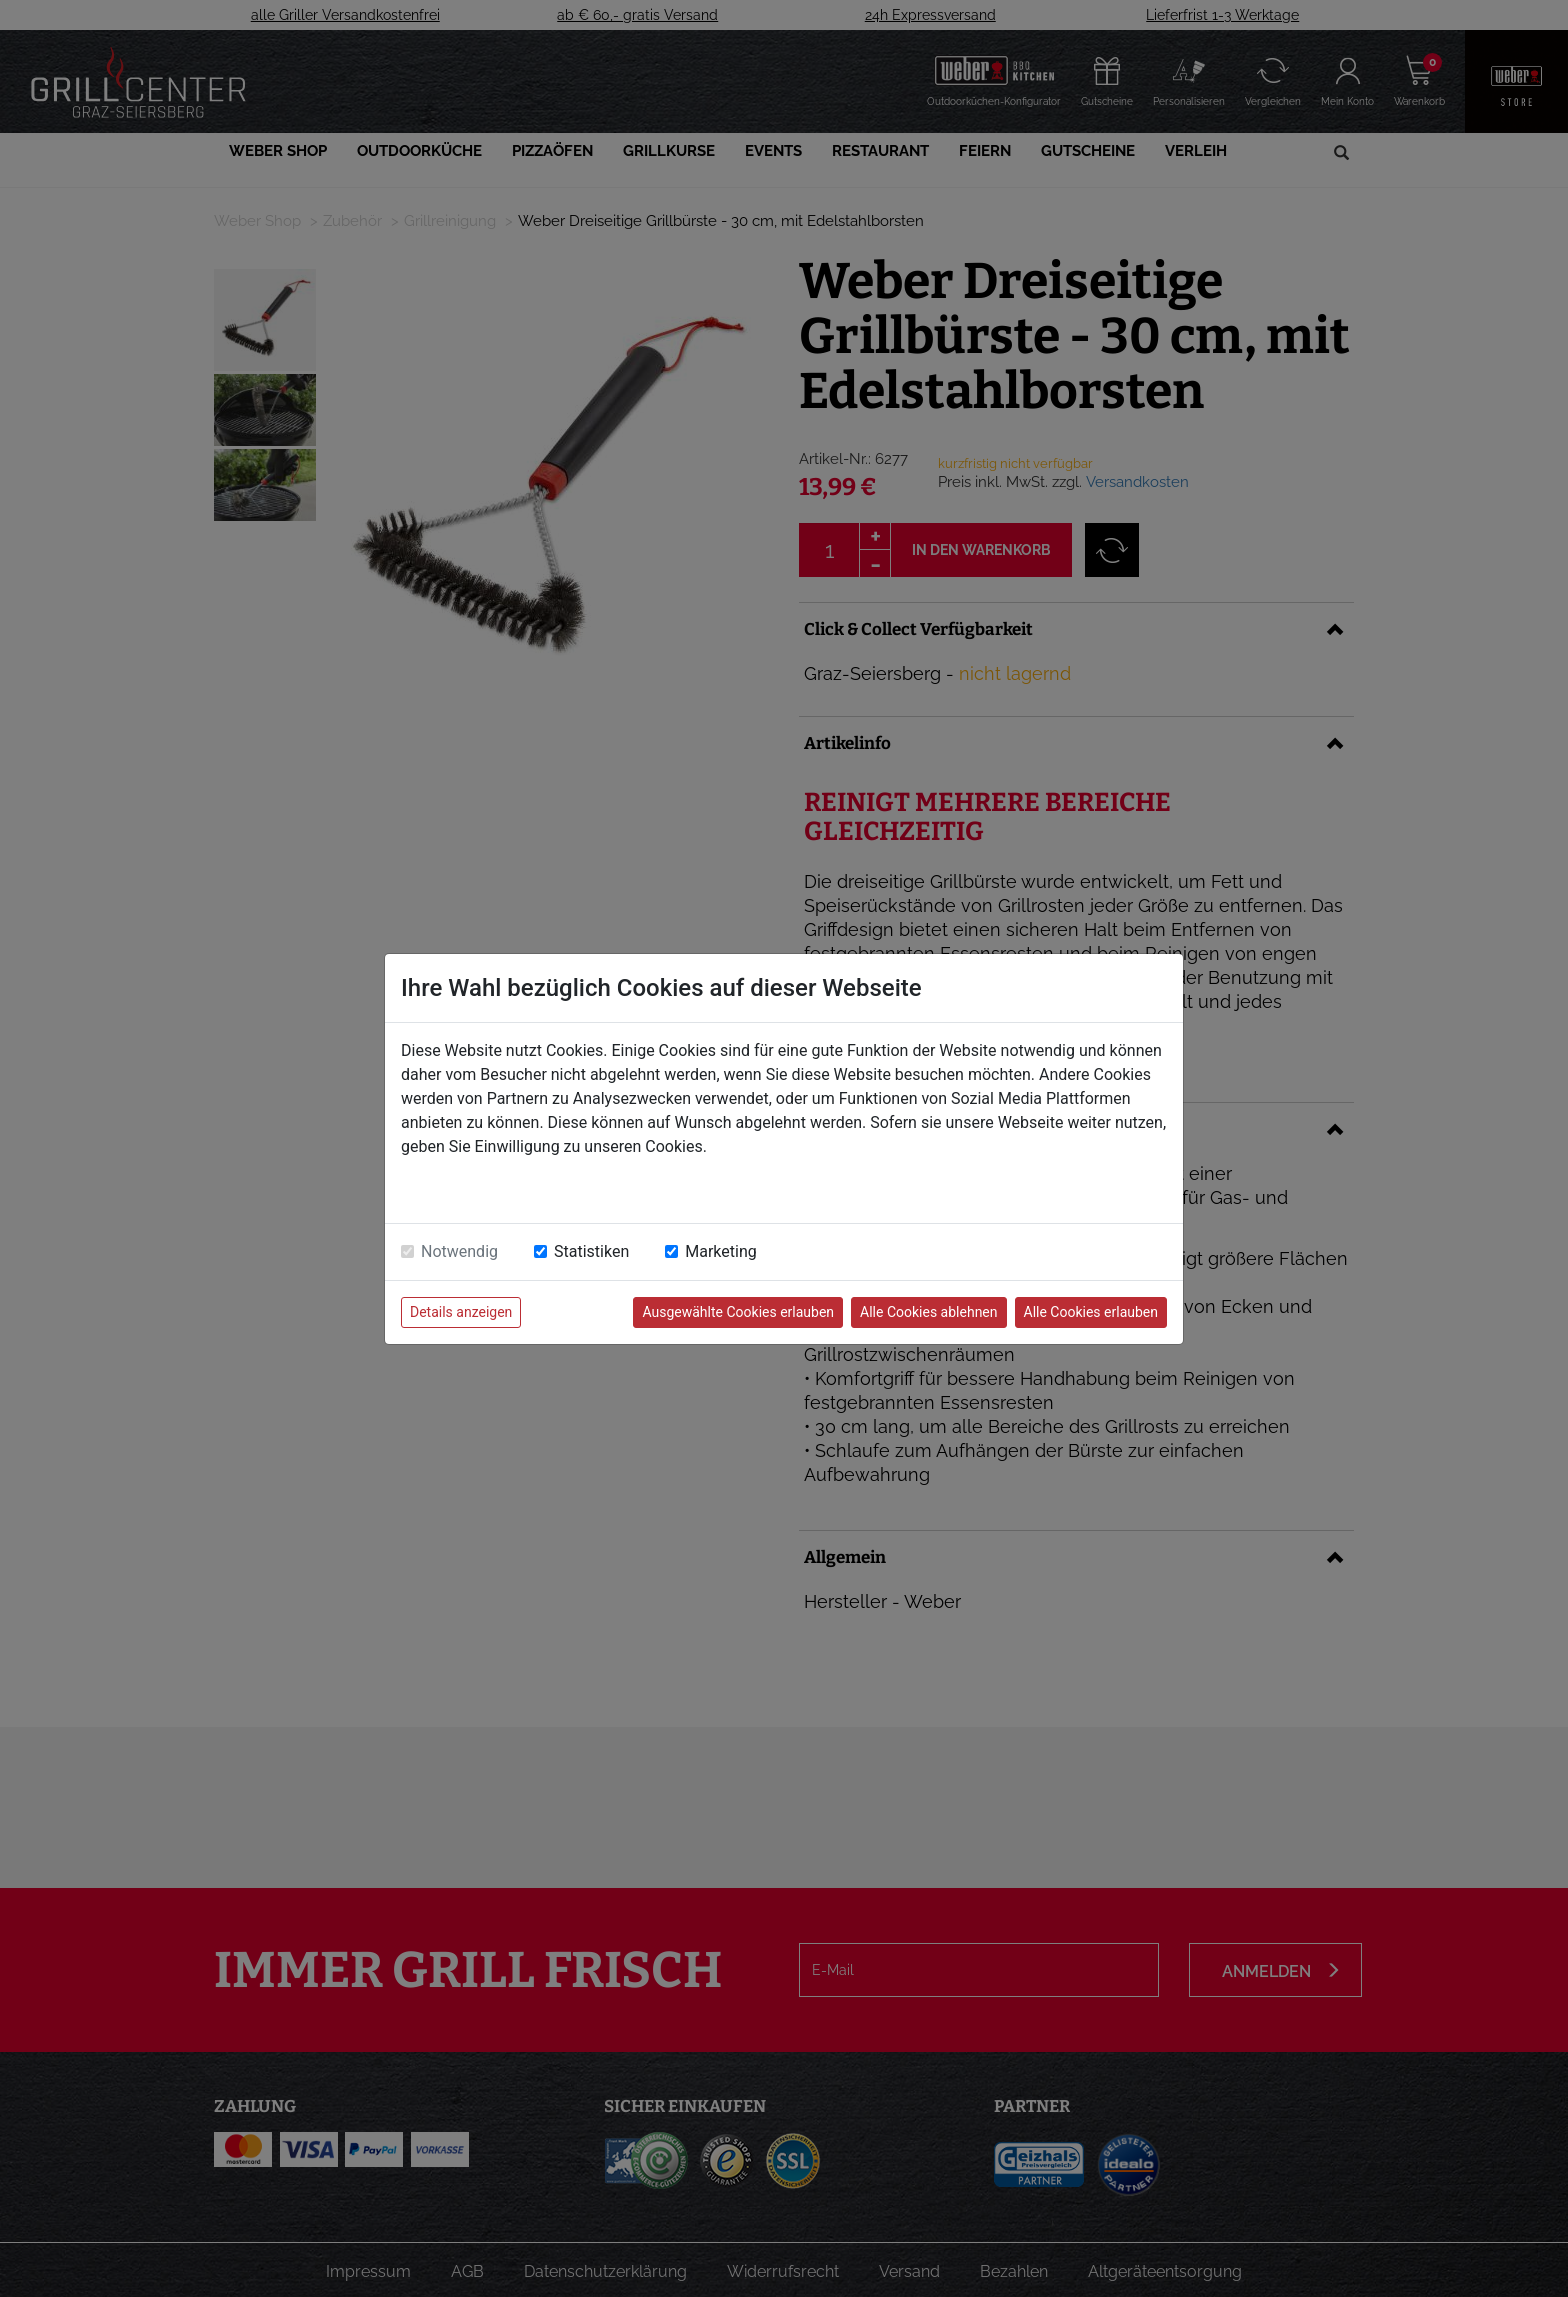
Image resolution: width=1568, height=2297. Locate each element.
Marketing (720, 1251)
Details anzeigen (461, 1312)
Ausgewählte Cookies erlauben (738, 1312)
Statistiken (591, 1251)
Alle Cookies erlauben (1091, 1312)
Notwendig (459, 1251)
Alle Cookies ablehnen (928, 1312)
